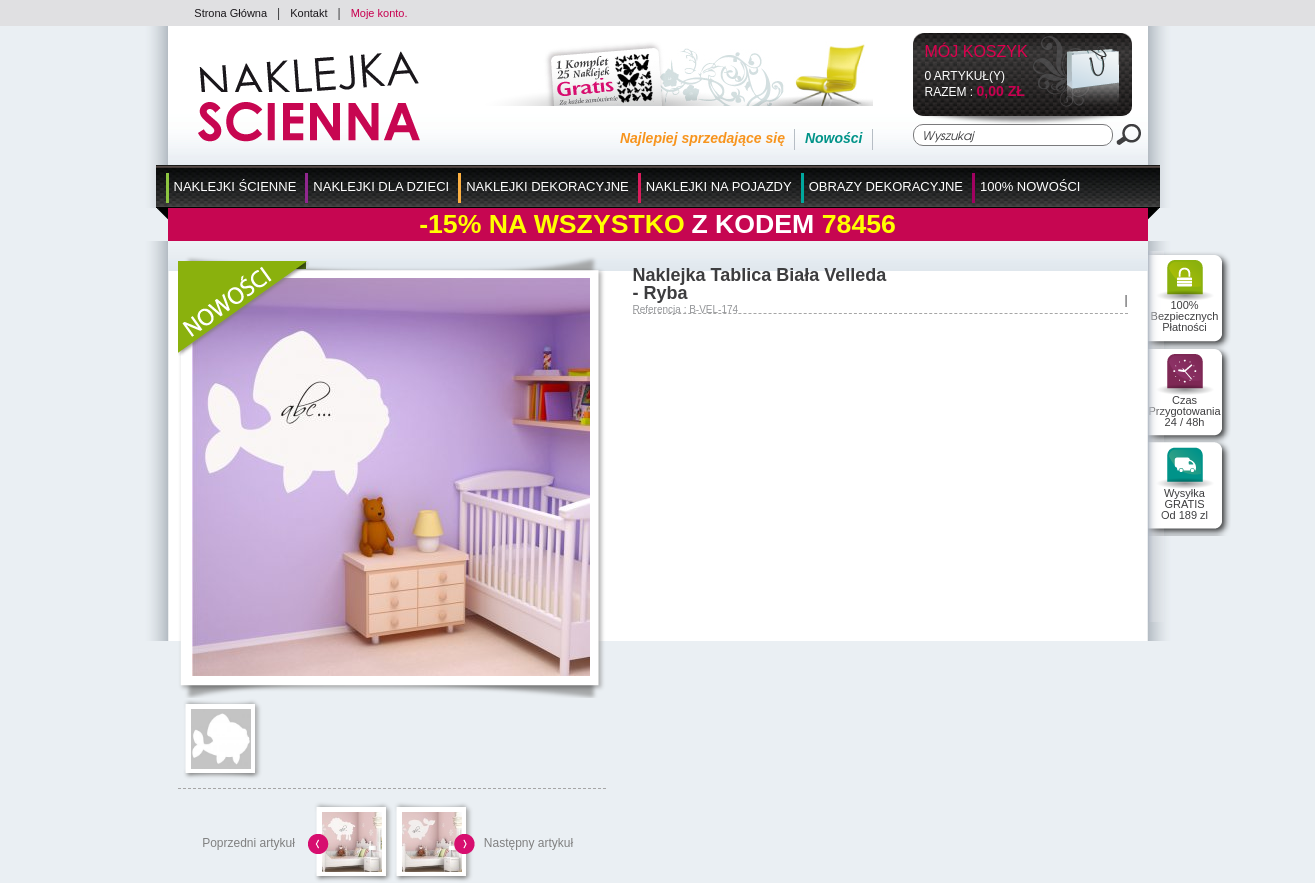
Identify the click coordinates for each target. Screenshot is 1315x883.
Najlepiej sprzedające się (702, 138)
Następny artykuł (528, 843)
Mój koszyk (976, 52)
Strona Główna (230, 13)
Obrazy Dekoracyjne (886, 186)
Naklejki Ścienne (235, 186)
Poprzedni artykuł (248, 843)
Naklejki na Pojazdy (719, 186)
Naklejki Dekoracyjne (547, 186)
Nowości (834, 138)
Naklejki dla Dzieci (381, 186)
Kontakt (308, 13)
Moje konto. (379, 13)
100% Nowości (1030, 186)
